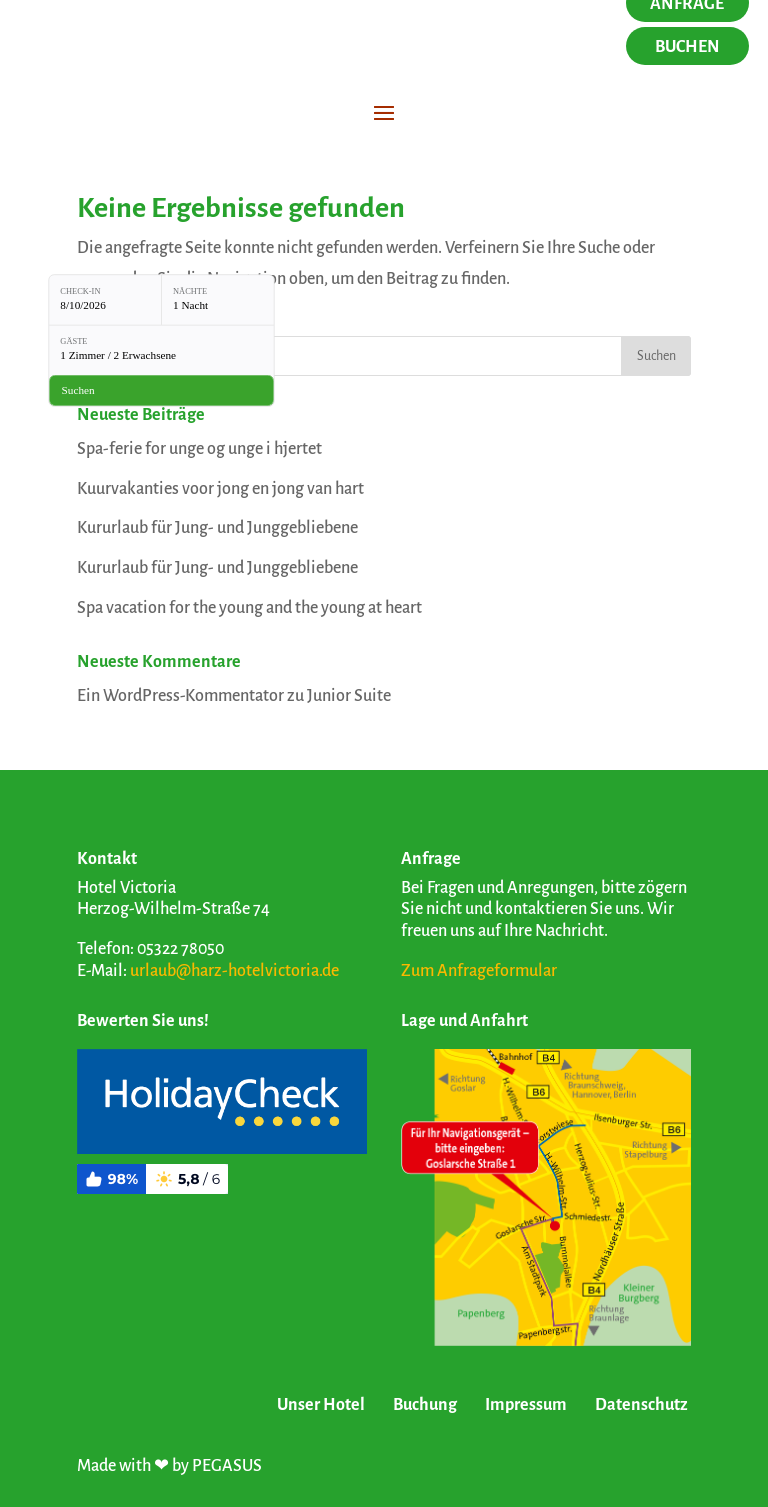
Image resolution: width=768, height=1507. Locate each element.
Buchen (687, 47)
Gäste (73, 342)
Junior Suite (349, 696)
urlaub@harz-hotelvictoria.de (234, 971)
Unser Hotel (321, 1405)
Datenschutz (641, 1405)
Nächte (190, 291)
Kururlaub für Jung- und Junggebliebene (217, 528)
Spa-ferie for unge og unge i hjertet (199, 449)
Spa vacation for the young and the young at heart (249, 608)
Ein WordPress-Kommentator (180, 696)
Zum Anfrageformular (479, 971)
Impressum (526, 1405)
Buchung (425, 1405)
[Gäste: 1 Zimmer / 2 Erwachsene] (161, 350)
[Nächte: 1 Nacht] (218, 300)
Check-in (80, 291)
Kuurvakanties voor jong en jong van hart (220, 489)
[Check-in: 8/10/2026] (105, 300)
